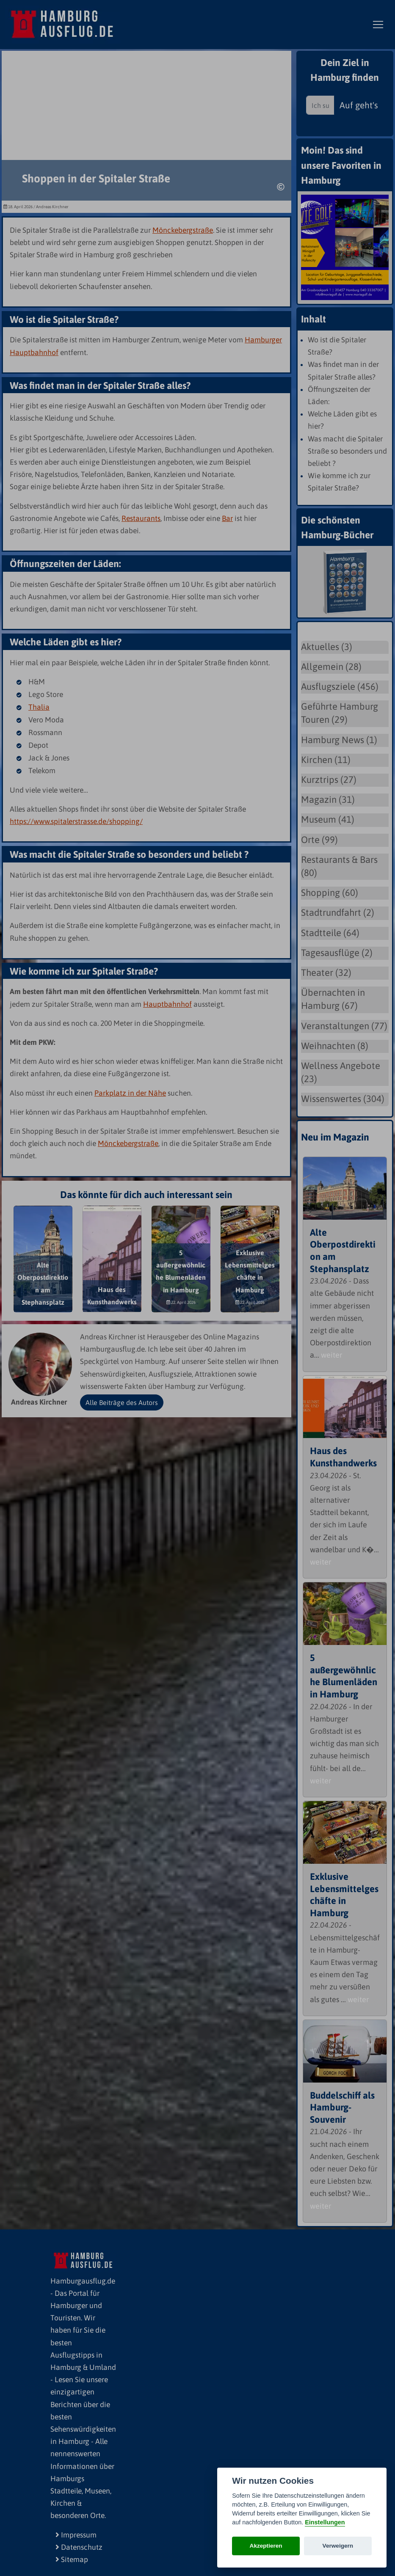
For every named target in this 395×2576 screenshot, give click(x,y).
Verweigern (338, 2546)
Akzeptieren (266, 2546)
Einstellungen (325, 2522)
